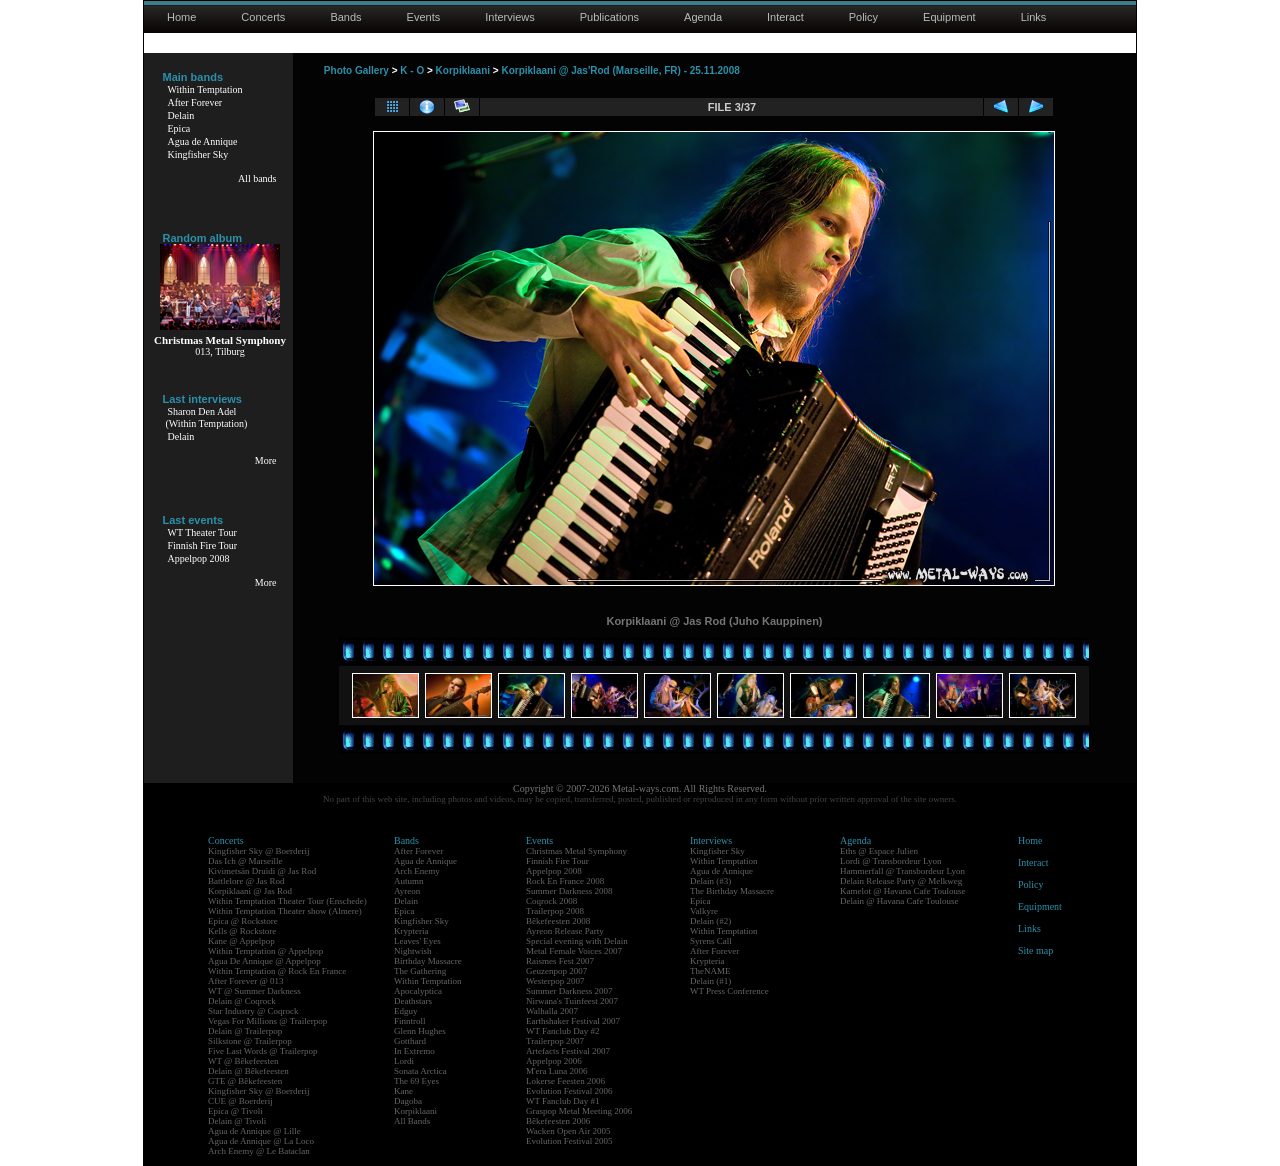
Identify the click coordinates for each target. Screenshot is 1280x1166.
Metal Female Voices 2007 (574, 951)
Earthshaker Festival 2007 (573, 1021)
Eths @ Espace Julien (879, 851)
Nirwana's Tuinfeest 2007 (572, 1001)
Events (424, 17)
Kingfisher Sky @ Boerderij (259, 851)
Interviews (510, 17)
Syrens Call (711, 941)
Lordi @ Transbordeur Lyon (891, 861)
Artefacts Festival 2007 (568, 1051)
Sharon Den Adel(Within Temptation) (207, 417)
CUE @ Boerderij (240, 1101)
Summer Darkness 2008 (569, 891)
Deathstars (413, 1001)
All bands (257, 178)
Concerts (263, 17)
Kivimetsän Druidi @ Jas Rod (262, 871)
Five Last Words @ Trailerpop (262, 1051)
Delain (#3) (710, 881)
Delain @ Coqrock (242, 1001)
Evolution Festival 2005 (569, 1141)
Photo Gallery (356, 70)
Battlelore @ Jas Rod (246, 881)
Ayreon (407, 891)
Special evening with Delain (577, 941)
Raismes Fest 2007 (560, 961)
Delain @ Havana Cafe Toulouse (899, 901)
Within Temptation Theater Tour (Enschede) (287, 901)
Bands (345, 17)
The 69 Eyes (416, 1081)
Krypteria (411, 931)
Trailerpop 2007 (555, 1041)
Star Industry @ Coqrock (253, 1011)
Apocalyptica (418, 991)
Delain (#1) (710, 981)
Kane (403, 1091)
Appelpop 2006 (554, 1061)
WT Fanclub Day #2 (563, 1031)
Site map (1035, 950)
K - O (412, 70)
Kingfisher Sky (198, 154)
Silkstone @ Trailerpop (250, 1041)
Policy (863, 17)
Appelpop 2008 (199, 558)
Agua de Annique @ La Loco (261, 1141)
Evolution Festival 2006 (569, 1091)
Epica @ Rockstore (243, 921)
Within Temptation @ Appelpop (265, 951)
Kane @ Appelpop (241, 941)
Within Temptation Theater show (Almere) (285, 911)
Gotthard (410, 1041)
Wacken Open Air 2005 (568, 1131)
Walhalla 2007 (552, 1011)
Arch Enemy (417, 871)
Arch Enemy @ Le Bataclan (259, 1151)
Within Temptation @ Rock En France (277, 971)
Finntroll (410, 1021)
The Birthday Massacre (732, 891)
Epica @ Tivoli (235, 1111)
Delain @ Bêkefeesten (248, 1071)
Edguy (406, 1011)
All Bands (412, 1121)
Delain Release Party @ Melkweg (901, 881)
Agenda (703, 17)
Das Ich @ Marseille (245, 861)
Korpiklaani (463, 70)
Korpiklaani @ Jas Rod (250, 891)
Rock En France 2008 (565, 881)
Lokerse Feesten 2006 (565, 1081)
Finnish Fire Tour (203, 545)
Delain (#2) (710, 921)
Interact (785, 17)
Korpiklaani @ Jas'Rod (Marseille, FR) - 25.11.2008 (620, 70)
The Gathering (420, 971)
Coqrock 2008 (551, 901)
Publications (609, 17)
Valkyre (704, 911)
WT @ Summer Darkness (254, 991)
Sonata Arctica (420, 1071)
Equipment (949, 17)
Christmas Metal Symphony (576, 851)
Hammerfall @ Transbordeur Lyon (902, 871)
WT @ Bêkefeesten (243, 1061)
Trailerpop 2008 (555, 911)
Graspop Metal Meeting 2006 (579, 1111)
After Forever (195, 102)
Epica (179, 128)
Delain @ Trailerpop (245, 1031)
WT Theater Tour (202, 532)
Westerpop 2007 (555, 981)
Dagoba (408, 1101)
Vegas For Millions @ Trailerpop (267, 1021)
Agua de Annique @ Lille (254, 1131)
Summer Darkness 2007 (569, 991)
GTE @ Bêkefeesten (245, 1081)
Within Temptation (205, 89)
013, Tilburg (219, 351)
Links (1034, 17)
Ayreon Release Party (565, 931)
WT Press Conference (729, 991)
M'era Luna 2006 (557, 1071)
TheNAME (710, 971)
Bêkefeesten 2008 (558, 921)
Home (181, 17)
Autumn (409, 881)
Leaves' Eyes (417, 941)
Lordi (404, 1061)
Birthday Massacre (428, 961)
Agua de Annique (203, 141)
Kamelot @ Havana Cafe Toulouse (902, 891)
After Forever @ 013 (246, 981)
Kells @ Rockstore (242, 931)
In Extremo (414, 1051)
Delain (181, 115)
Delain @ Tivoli (237, 1121)
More (266, 460)
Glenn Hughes (420, 1031)
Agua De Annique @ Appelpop (264, 961)
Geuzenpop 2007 (556, 971)
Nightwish (413, 951)
